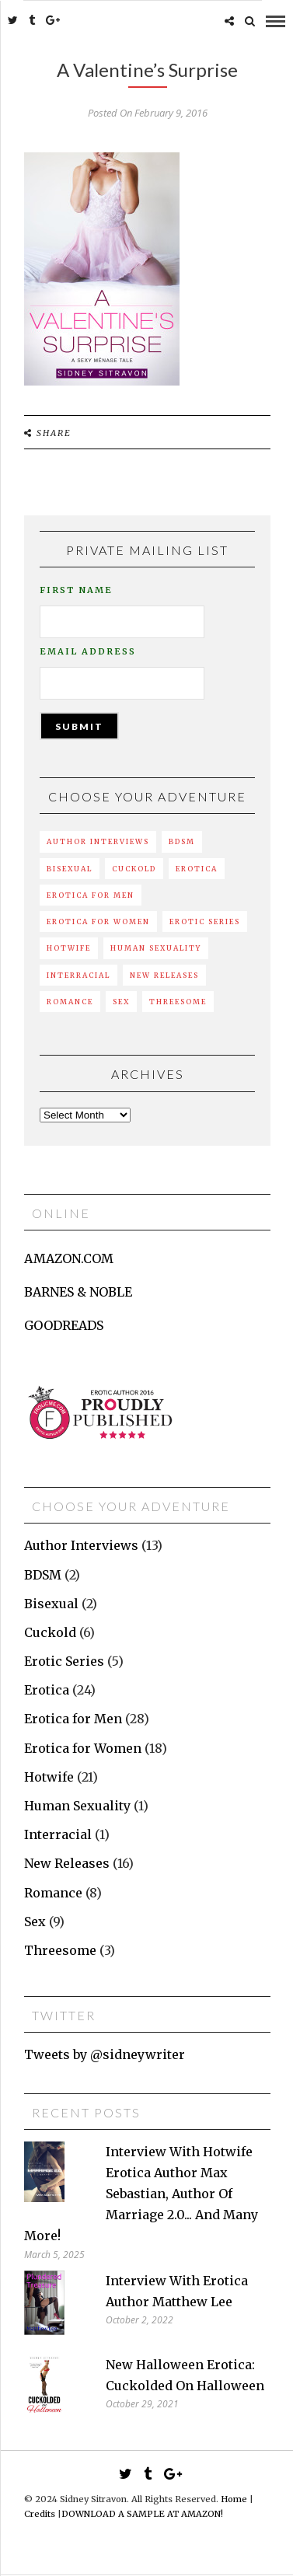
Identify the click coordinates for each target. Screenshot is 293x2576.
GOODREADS (63, 1325)
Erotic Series (204, 921)
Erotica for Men (90, 895)
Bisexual (69, 868)
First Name (76, 590)
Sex (121, 1001)
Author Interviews (98, 841)
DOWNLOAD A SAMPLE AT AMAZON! (142, 2513)
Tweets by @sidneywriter (104, 2054)
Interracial (78, 975)
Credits (39, 2513)
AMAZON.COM (68, 1258)
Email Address (88, 651)
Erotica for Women (98, 921)
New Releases (164, 975)
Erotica (197, 868)
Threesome (178, 1001)
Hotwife (69, 948)
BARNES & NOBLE (78, 1292)
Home (234, 2499)
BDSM (182, 841)
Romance (70, 1001)
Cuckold (134, 868)
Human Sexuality (155, 948)
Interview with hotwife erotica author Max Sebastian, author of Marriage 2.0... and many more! (141, 2194)
